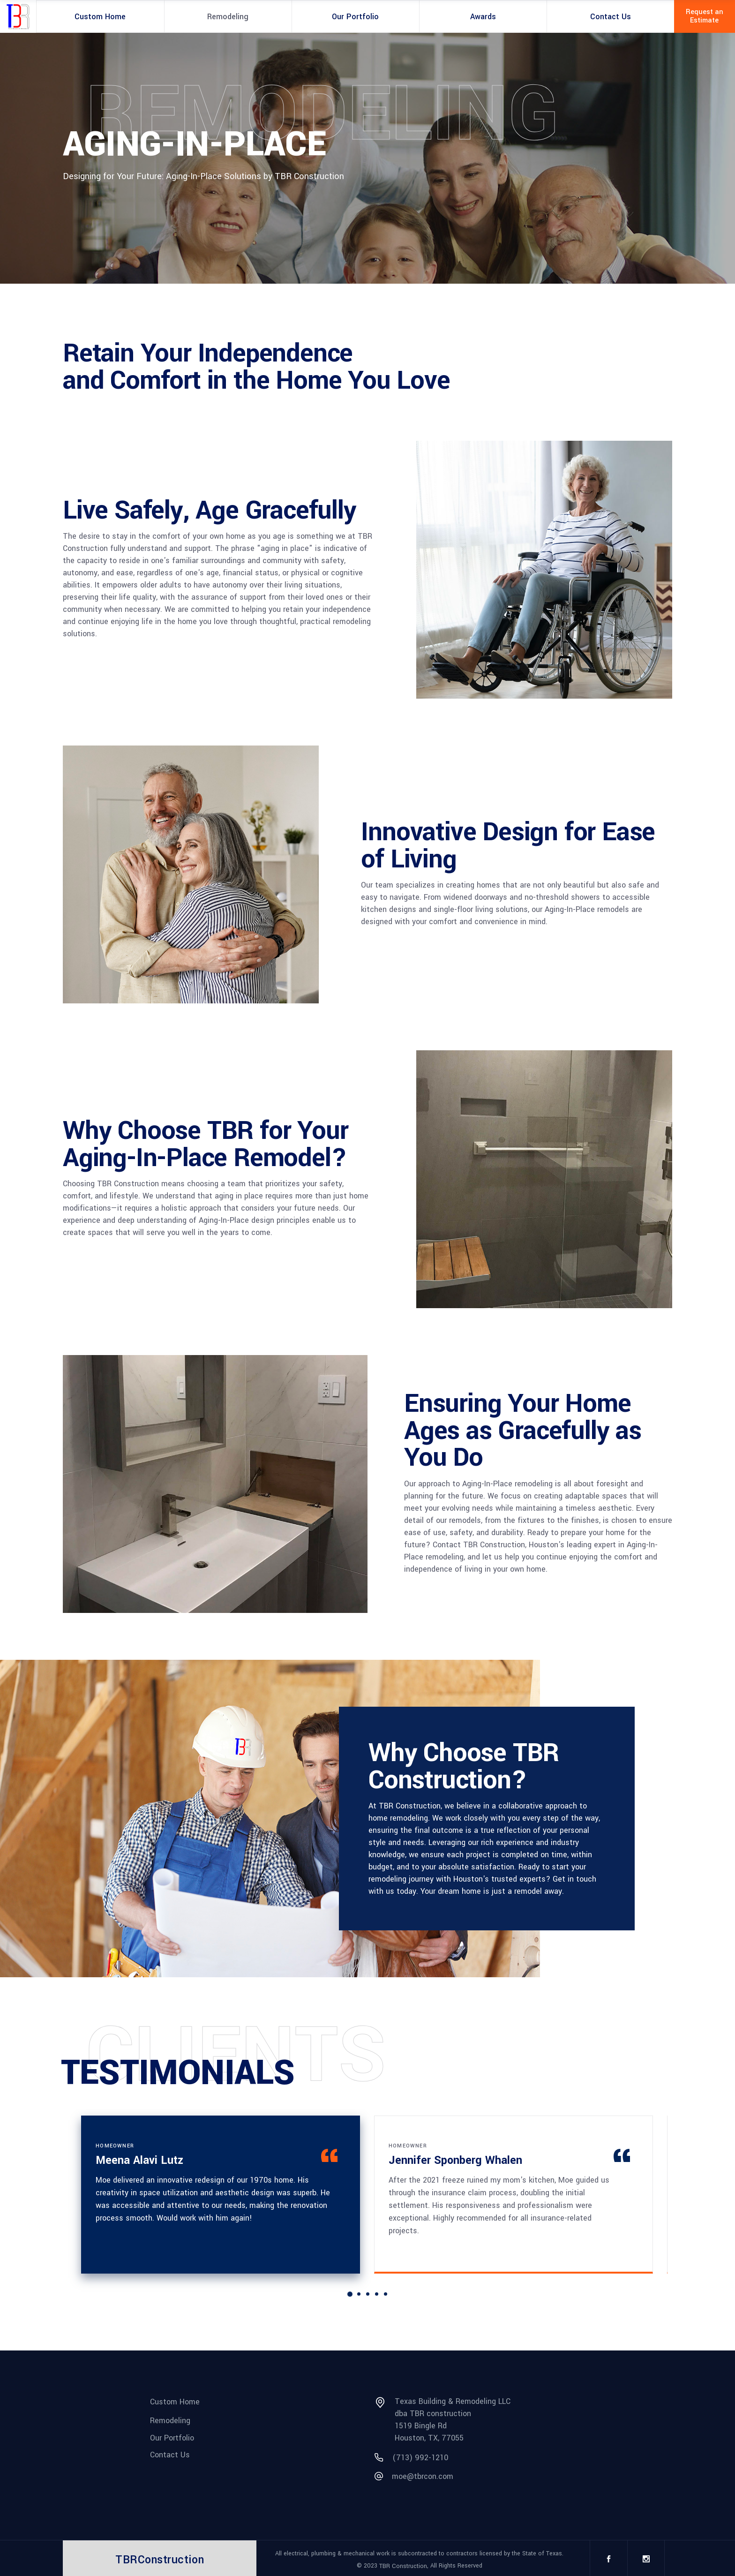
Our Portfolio (172, 2437)
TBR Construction (403, 2566)
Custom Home (175, 2401)
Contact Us (170, 2454)
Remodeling (170, 2420)
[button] (349, 2293)
